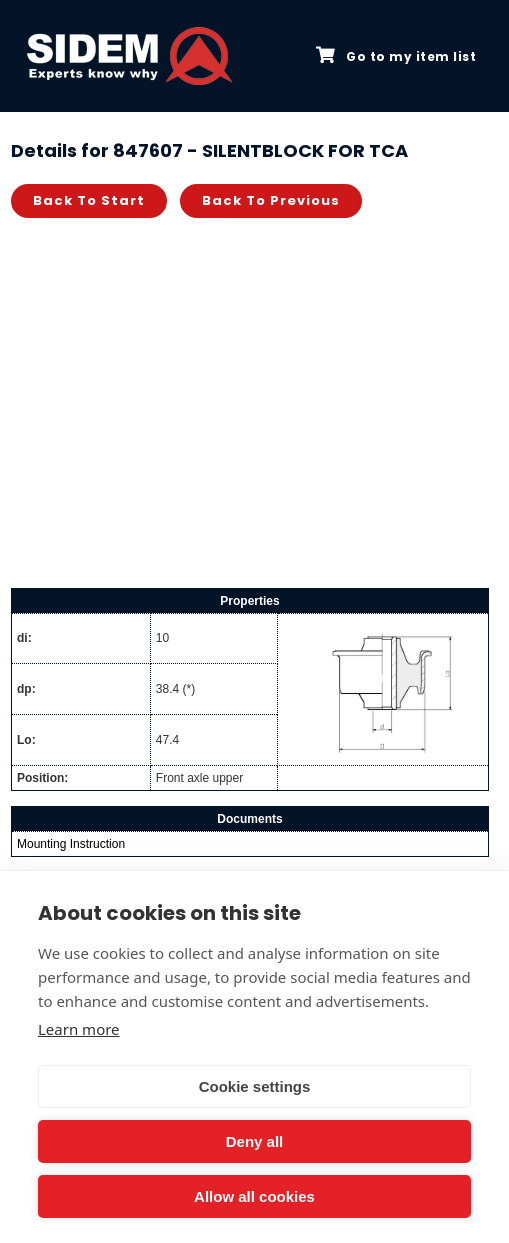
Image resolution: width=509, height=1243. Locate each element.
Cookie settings (255, 1086)
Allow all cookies (254, 1196)
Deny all (255, 1141)
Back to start (89, 200)
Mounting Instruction (71, 844)
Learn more (79, 1029)
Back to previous (271, 200)
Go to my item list (396, 56)
